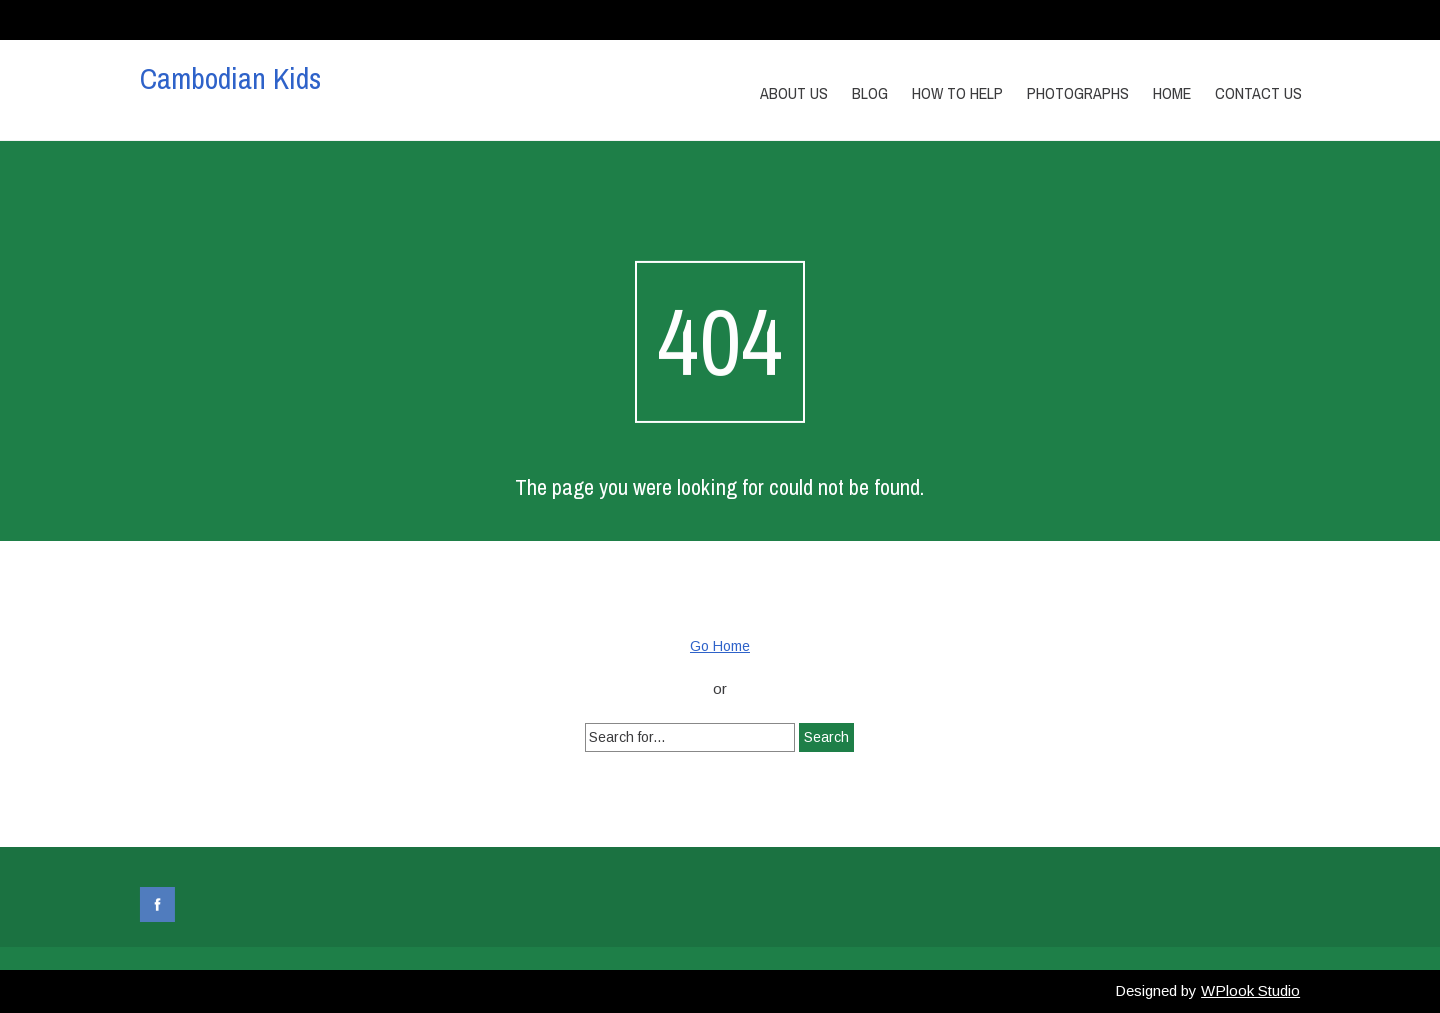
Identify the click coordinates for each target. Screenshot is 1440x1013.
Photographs (1078, 93)
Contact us (1258, 93)
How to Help (957, 93)
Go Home (720, 646)
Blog (870, 93)
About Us (794, 93)
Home (1172, 93)
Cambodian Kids (230, 78)
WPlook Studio (1250, 990)
